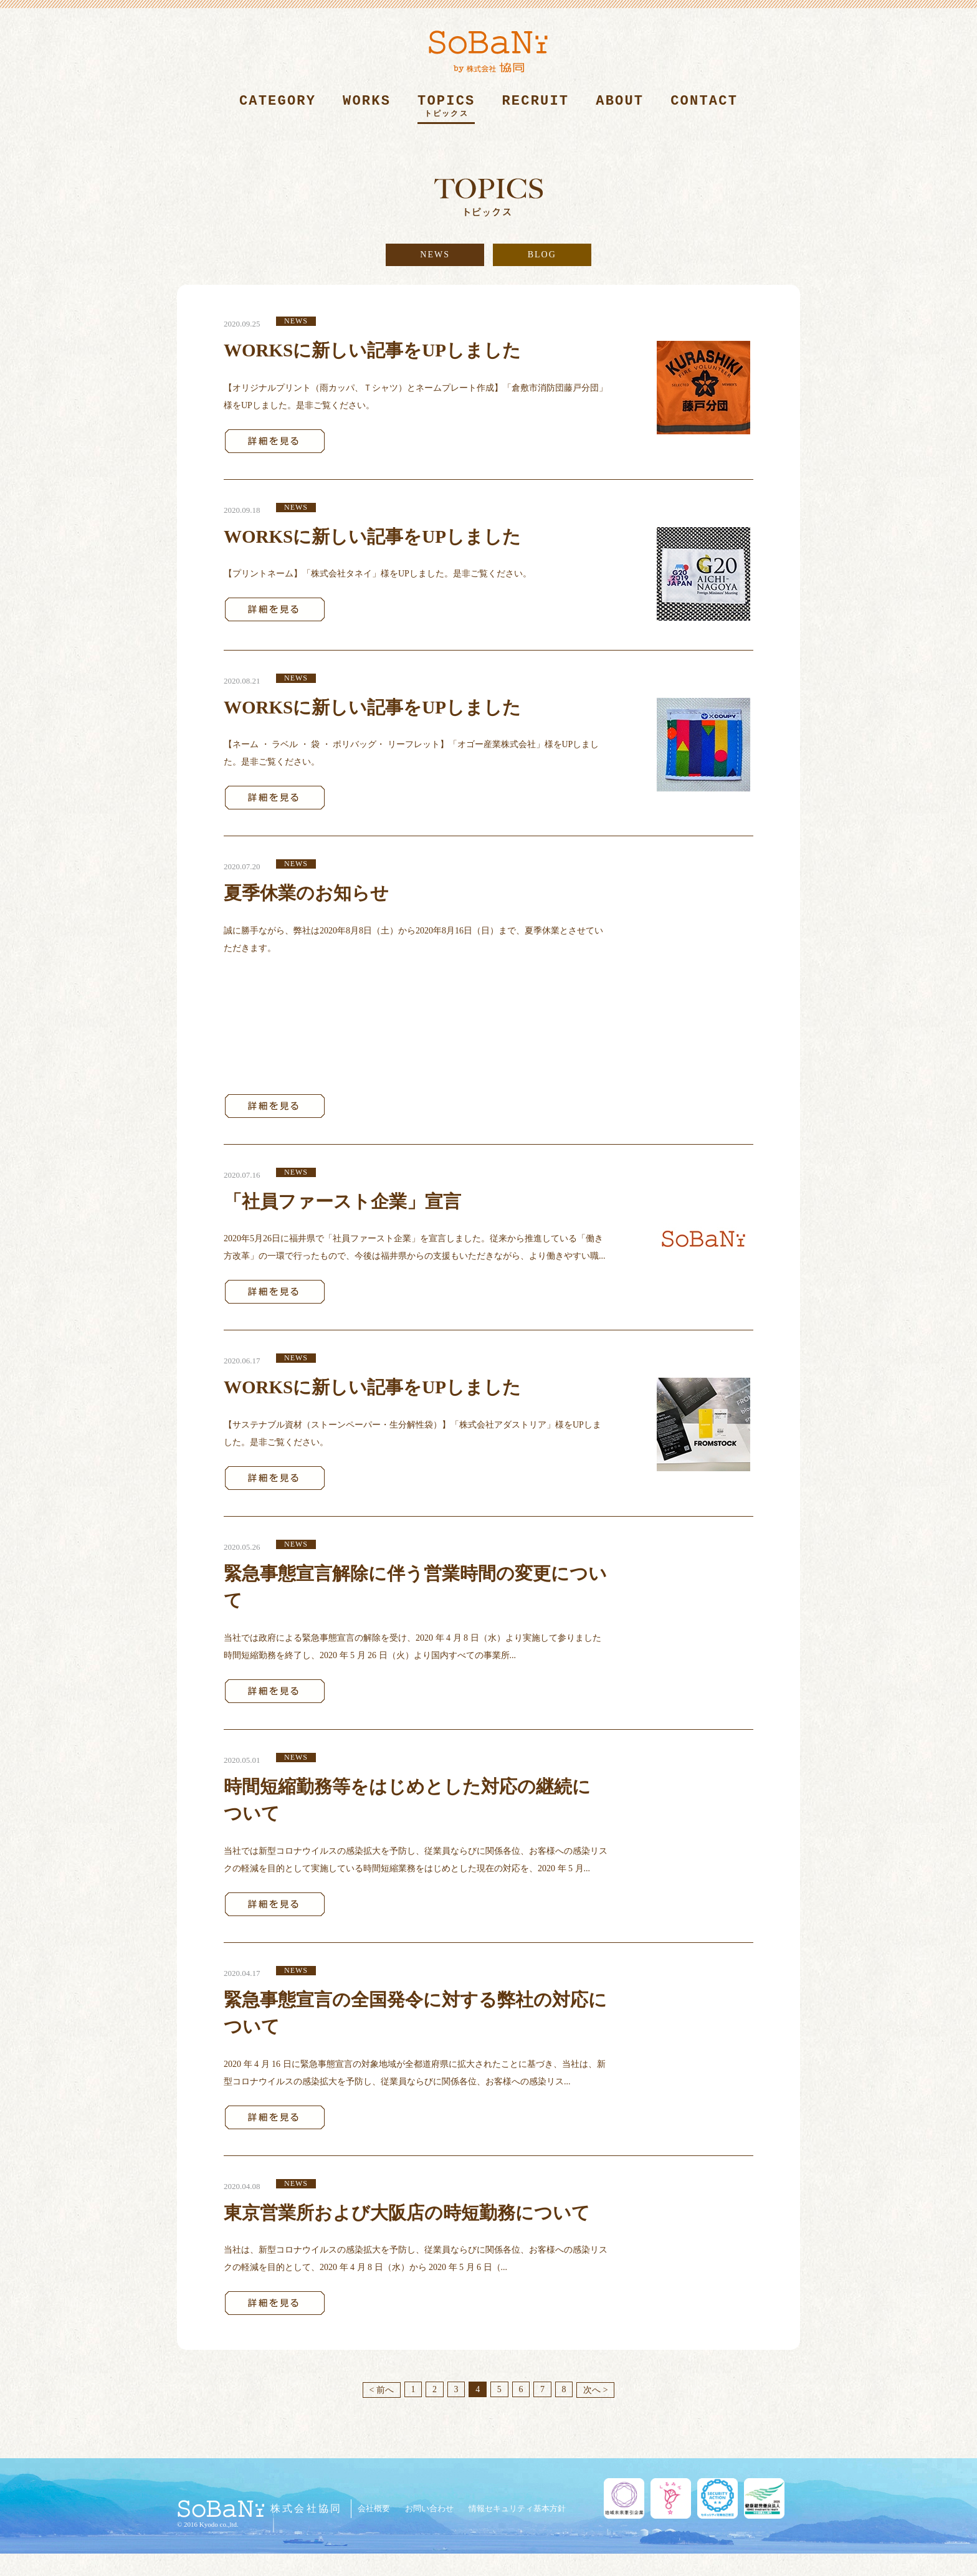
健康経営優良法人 (764, 2498)
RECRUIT (535, 108)
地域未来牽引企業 (624, 2498)
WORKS (367, 108)
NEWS (435, 254)
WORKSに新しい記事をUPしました (372, 350)
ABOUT (620, 108)
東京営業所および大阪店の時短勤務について (407, 2213)
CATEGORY (277, 108)
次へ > (595, 2390)
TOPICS (446, 108)
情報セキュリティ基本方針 (517, 2508)
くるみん (671, 2498)
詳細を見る (275, 441)
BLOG (542, 254)
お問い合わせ (429, 2508)
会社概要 (374, 2508)
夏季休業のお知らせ (306, 893)
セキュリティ (717, 2498)
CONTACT (704, 108)
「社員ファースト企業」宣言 (342, 1201)
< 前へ (381, 2390)
